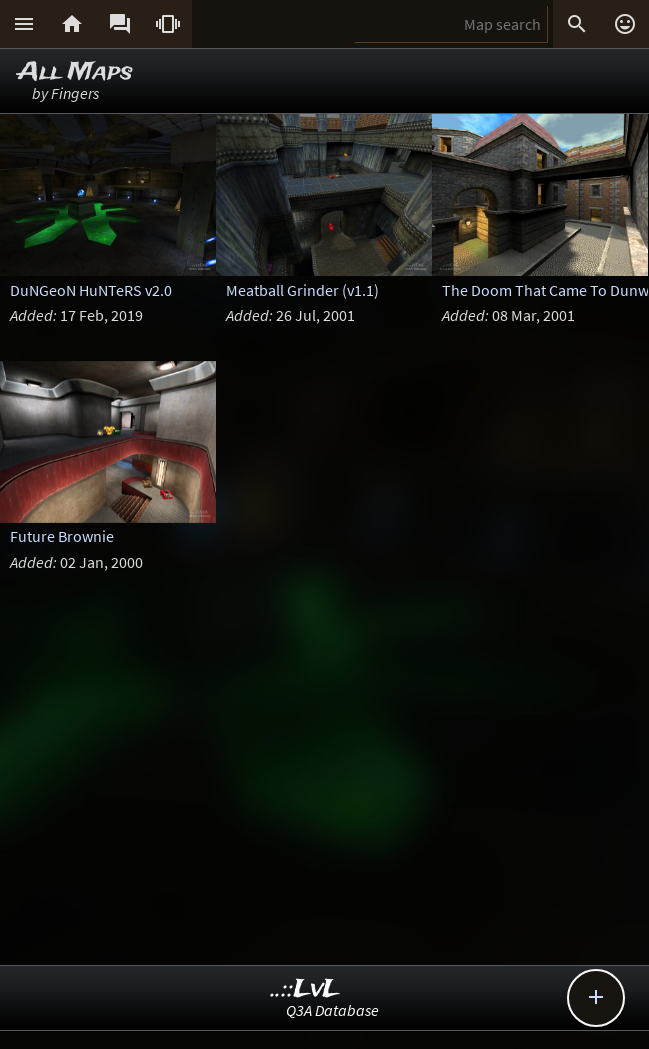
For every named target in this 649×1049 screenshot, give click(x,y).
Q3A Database (332, 1010)
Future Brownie (62, 536)
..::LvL (305, 989)
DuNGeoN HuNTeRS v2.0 (91, 290)
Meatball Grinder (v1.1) (302, 290)
